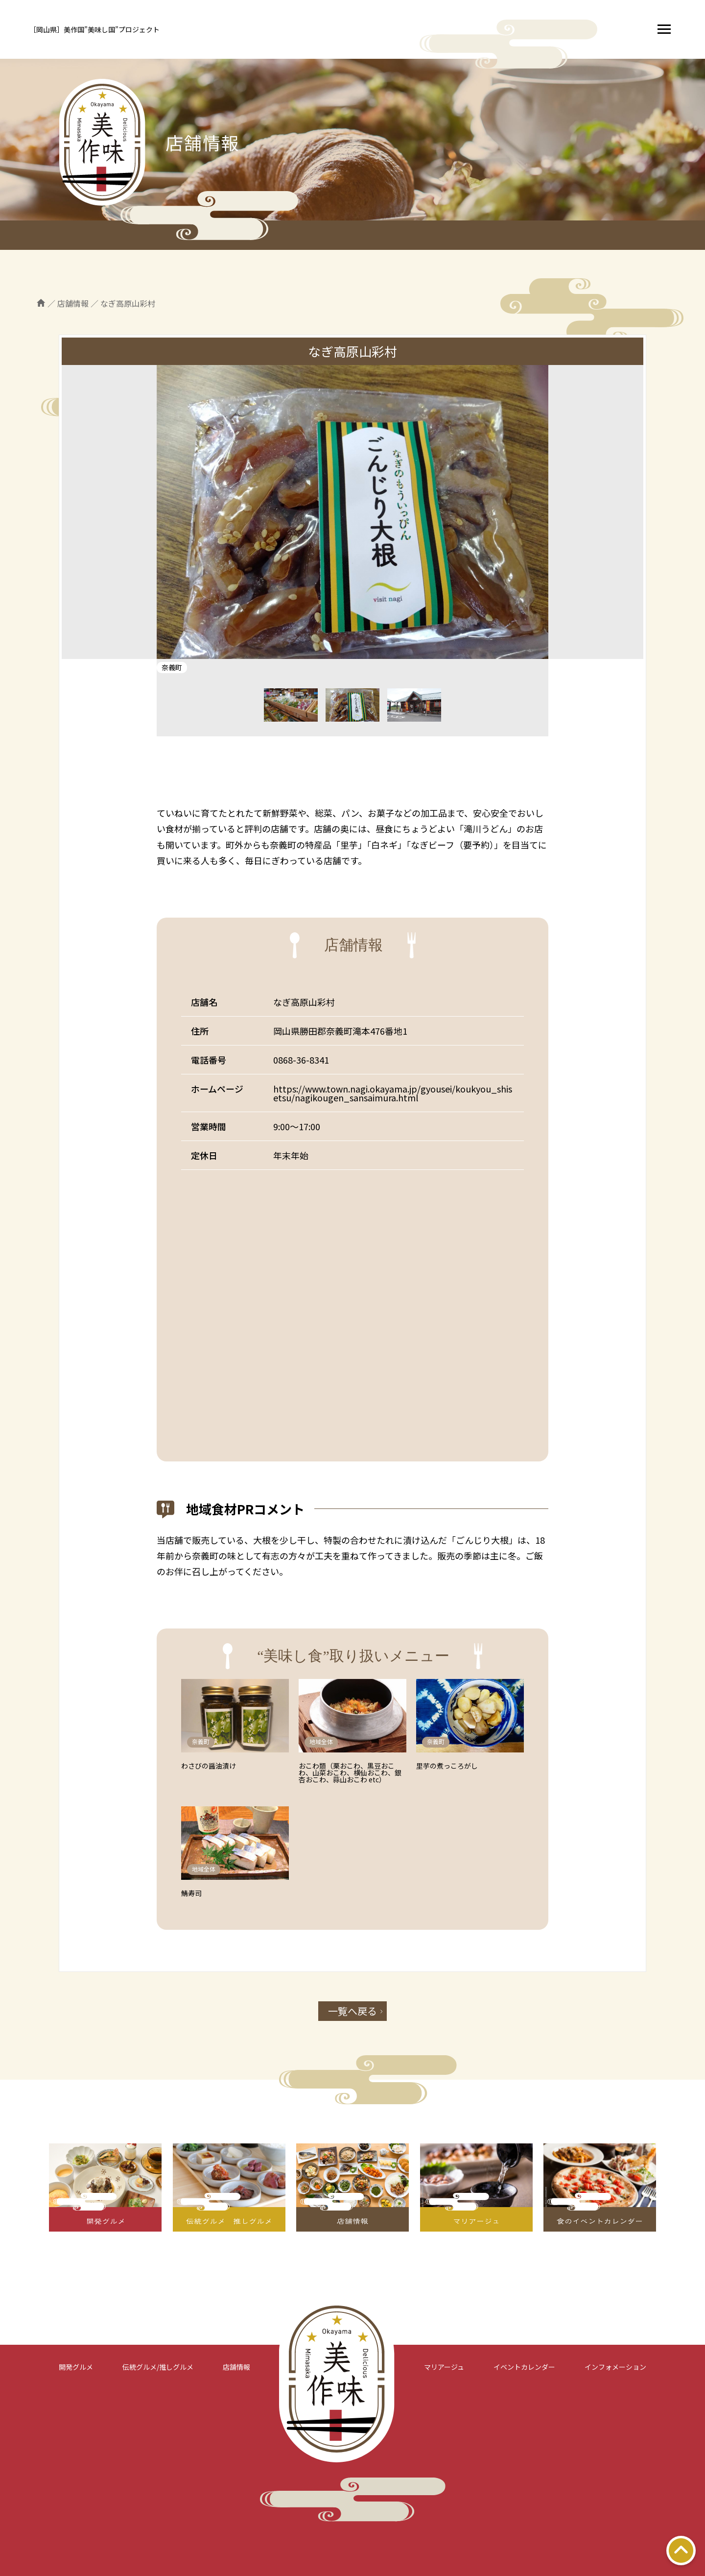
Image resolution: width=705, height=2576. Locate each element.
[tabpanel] (352, 512)
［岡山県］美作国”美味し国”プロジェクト (94, 29)
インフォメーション (615, 2366)
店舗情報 (236, 2366)
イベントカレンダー (524, 2366)
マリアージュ (444, 2366)
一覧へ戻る (352, 2011)
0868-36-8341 (301, 1059)
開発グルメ (76, 2366)
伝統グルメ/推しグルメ (157, 2366)
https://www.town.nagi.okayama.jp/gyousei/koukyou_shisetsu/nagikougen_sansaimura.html (392, 1093)
